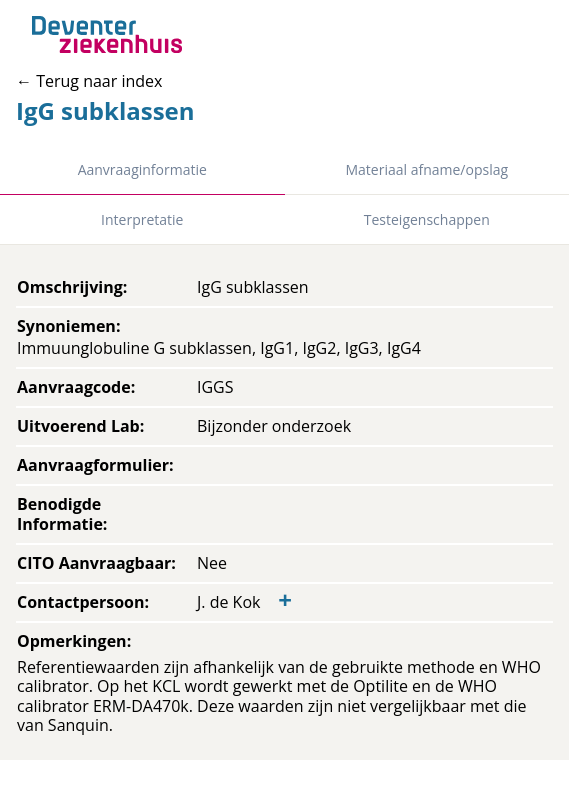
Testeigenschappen (427, 219)
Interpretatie (142, 219)
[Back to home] (107, 34)
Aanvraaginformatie (142, 169)
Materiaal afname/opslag (426, 169)
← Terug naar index (89, 81)
